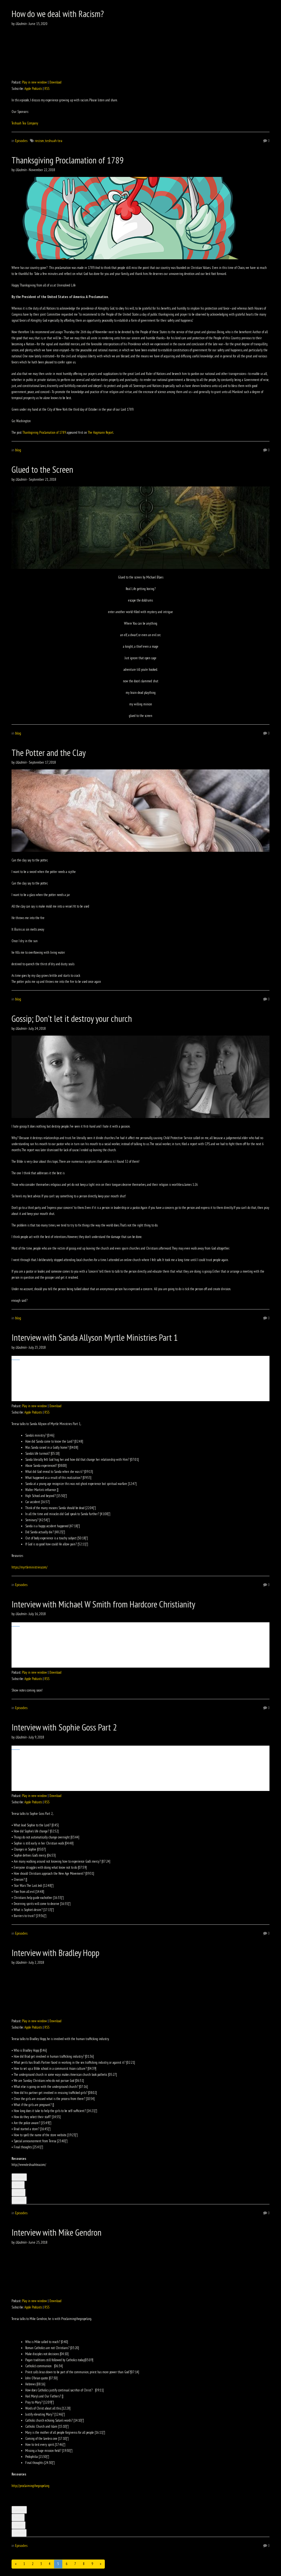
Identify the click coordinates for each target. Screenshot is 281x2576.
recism (39, 140)
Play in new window (34, 82)
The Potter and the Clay (49, 752)
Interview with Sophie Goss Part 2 (64, 1727)
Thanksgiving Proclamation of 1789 (67, 160)
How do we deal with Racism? (58, 14)
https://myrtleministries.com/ (29, 1567)
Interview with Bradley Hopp (55, 1953)
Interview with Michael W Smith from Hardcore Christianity (103, 1604)
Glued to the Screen (42, 469)
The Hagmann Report (100, 432)
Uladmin (20, 23)
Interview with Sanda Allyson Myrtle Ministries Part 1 (95, 1337)
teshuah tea (53, 140)
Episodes (21, 140)
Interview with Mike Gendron (57, 2232)
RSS (46, 88)
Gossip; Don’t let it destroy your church (72, 1018)
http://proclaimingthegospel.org (30, 2485)
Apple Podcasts (33, 88)
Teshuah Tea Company (25, 123)
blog (18, 449)
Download (55, 82)
